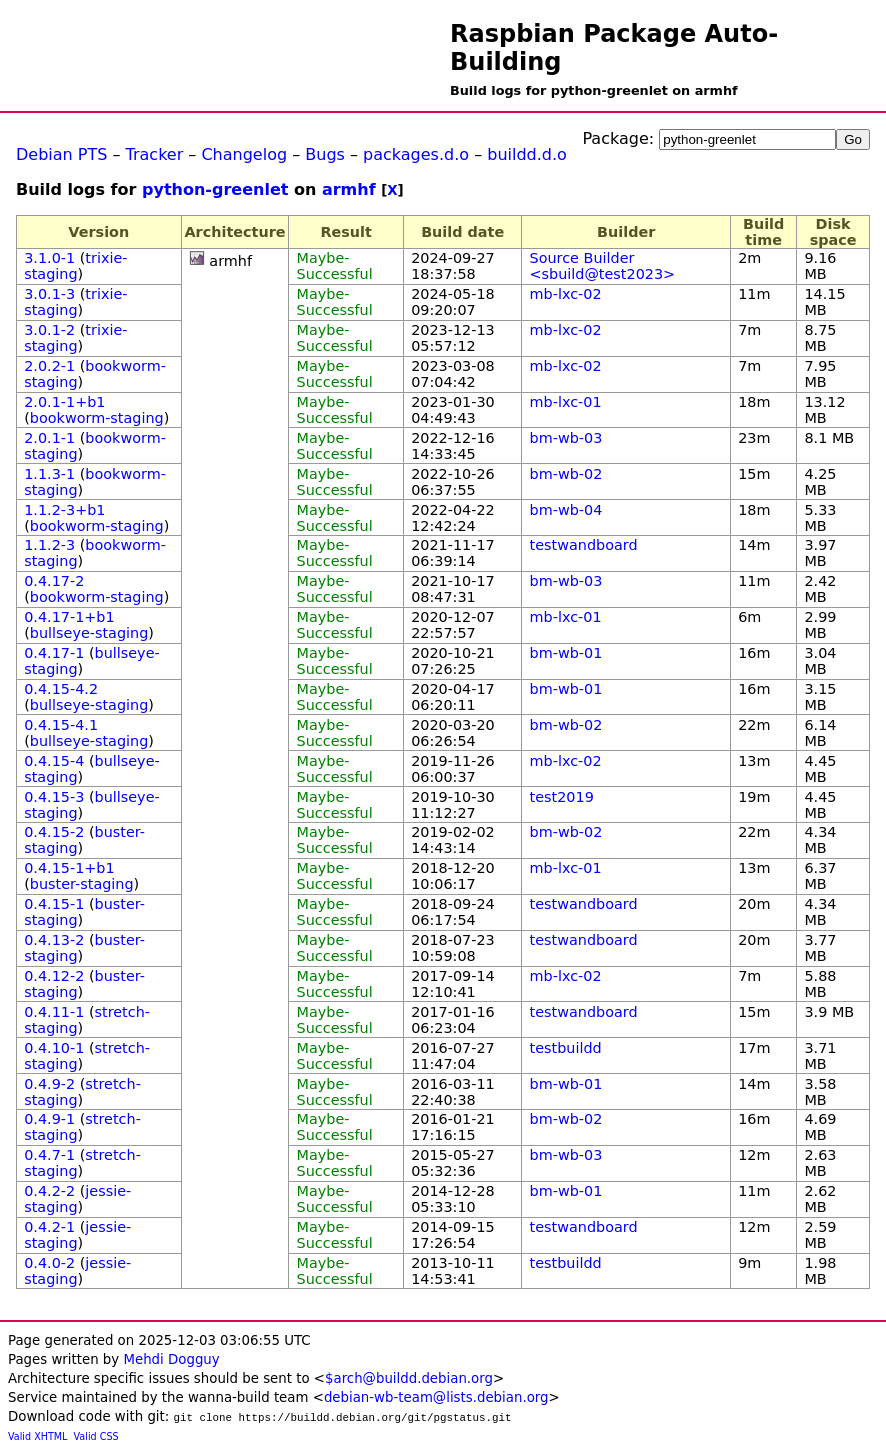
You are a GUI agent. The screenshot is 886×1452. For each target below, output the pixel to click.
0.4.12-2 (54, 976)
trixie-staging (75, 266)
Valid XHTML (37, 1436)
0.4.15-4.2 (61, 689)
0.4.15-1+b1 (69, 868)
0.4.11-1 (54, 1012)
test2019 (562, 797)
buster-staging (82, 884)
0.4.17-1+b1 (69, 617)
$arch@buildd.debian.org (409, 1378)
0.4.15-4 (54, 761)
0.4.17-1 (54, 653)
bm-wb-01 (566, 653)
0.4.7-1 (49, 1155)
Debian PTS (61, 154)
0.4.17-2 (54, 581)
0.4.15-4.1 (61, 725)
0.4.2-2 (49, 1191)
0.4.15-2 (54, 832)
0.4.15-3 (54, 797)
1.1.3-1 (49, 474)
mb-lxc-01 (566, 402)
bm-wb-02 (566, 474)
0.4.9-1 (49, 1119)
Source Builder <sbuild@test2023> (603, 266)
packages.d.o (416, 154)
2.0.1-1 (49, 438)
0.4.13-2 (54, 940)
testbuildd (566, 1048)
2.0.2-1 (49, 366)
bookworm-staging (97, 418)
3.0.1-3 (49, 294)
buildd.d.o (527, 154)
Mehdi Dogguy (171, 1359)
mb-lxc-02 (566, 294)
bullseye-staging (89, 633)
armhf (349, 189)
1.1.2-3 (49, 545)
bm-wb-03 (566, 438)
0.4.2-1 (49, 1227)
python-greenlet (215, 189)
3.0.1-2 (49, 330)
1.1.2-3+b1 (64, 510)
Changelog (244, 154)
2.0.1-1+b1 (64, 402)
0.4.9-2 (49, 1084)
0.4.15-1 (54, 904)
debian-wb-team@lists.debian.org (436, 1397)
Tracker (155, 154)
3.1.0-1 (49, 258)
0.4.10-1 (54, 1048)
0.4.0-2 (49, 1263)
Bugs (325, 154)
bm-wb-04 (566, 510)
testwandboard (584, 545)
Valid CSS (96, 1436)
